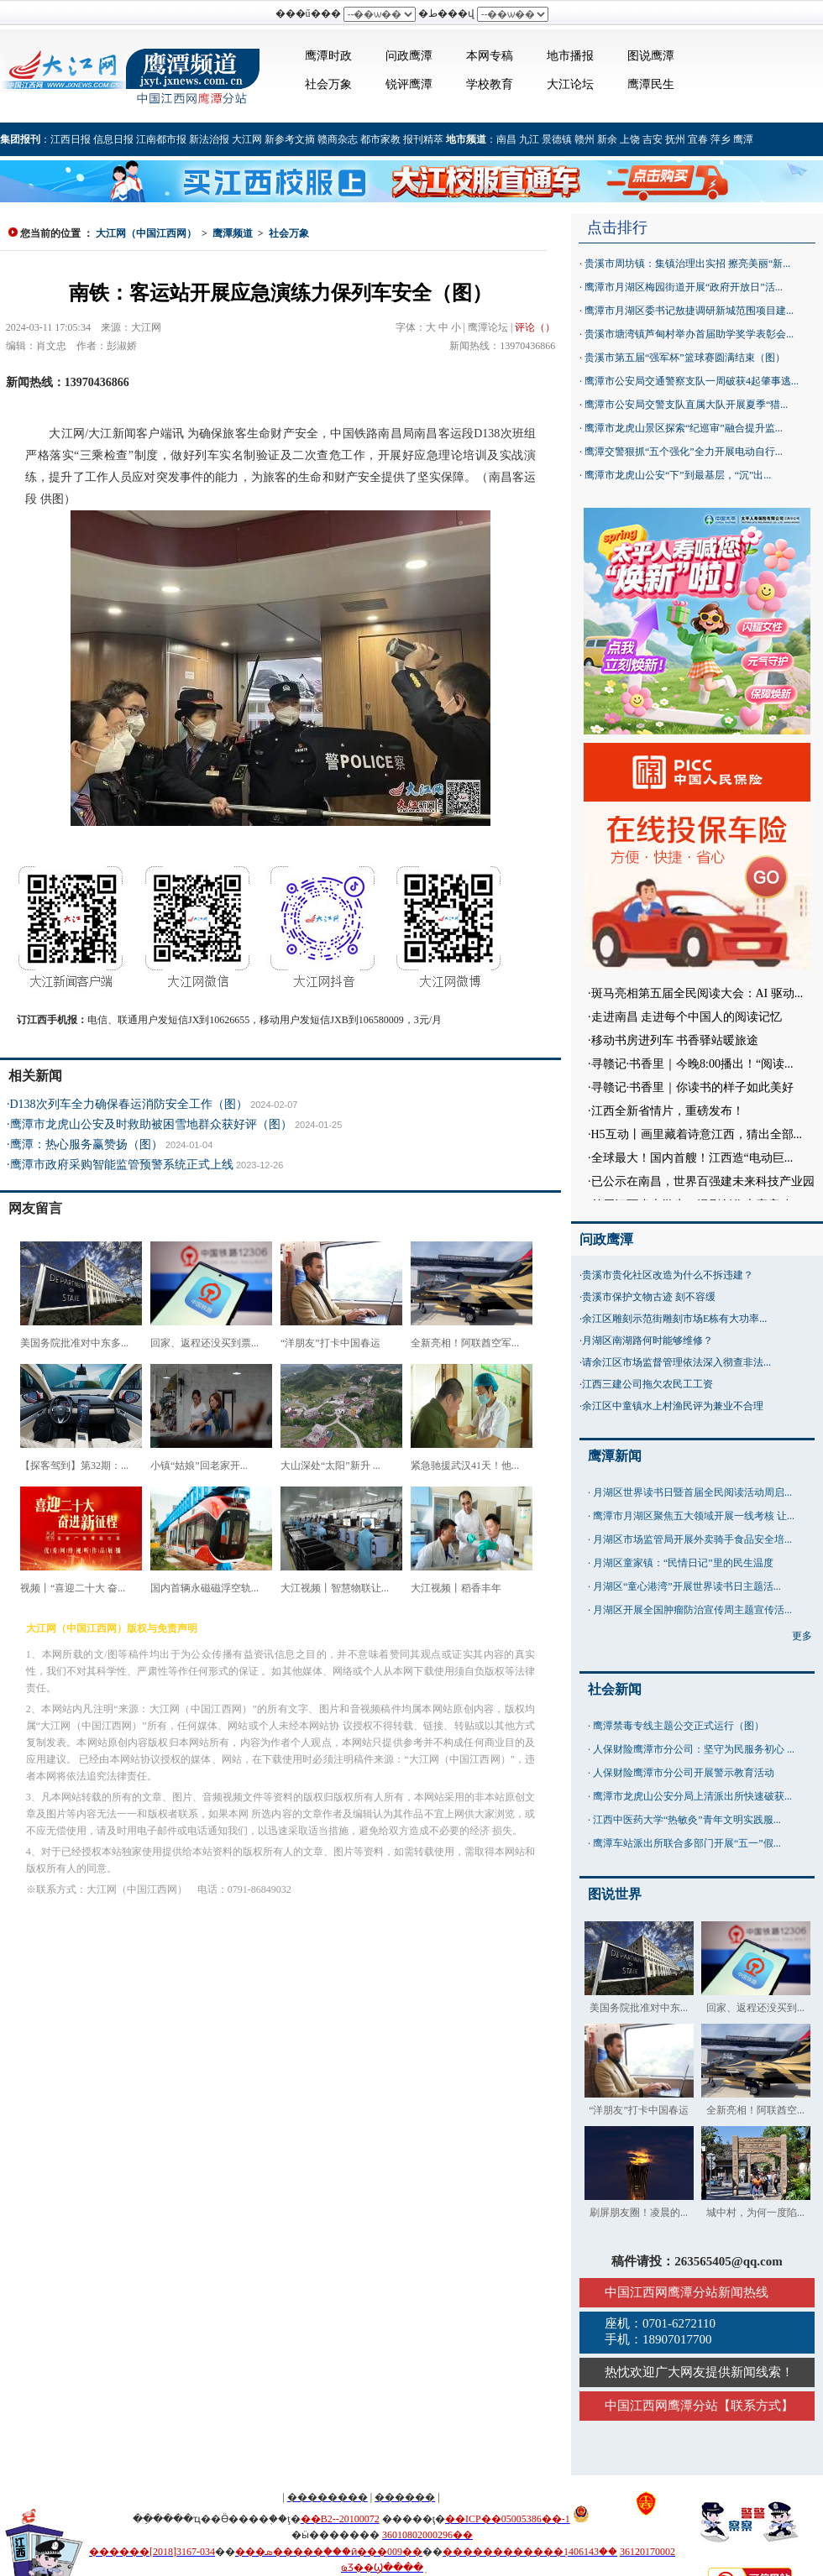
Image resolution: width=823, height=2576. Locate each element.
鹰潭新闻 (615, 1456)
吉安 (652, 139)
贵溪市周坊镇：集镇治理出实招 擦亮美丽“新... (687, 263)
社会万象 (328, 84)
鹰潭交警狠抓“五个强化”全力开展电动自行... (683, 451)
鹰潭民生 (650, 84)
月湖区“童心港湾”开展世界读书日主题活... (687, 1586)
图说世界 (615, 1894)
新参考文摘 (290, 139)
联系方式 (756, 2405)
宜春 (698, 139)
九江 (529, 139)
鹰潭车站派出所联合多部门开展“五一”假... (687, 1843)
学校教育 (489, 84)
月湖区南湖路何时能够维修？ (647, 1340)
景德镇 (557, 139)
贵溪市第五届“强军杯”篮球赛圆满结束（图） (684, 357)
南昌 (506, 139)
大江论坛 (570, 84)
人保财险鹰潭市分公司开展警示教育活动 (683, 1773)
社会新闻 (615, 1689)
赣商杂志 (337, 139)
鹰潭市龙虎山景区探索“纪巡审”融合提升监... (683, 428)
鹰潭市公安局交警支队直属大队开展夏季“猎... (686, 404)
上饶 (630, 139)
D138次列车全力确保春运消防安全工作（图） (129, 1104)
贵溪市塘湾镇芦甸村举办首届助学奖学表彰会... (689, 334)
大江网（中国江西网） (146, 233)
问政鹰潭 (408, 56)
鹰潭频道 (232, 233)
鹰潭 (743, 139)
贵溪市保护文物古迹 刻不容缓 (649, 1297)
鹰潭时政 (328, 56)
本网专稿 (489, 56)
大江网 (247, 139)
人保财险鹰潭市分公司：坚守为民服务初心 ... (693, 1749)
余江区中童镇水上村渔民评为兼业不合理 (672, 1406)
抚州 (675, 139)
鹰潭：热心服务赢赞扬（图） (86, 1144)
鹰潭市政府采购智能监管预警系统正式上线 (121, 1164)
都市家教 (380, 139)
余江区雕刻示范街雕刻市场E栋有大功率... (674, 1319)
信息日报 (113, 139)
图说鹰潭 (650, 56)
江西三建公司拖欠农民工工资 (647, 1384)
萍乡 (720, 139)
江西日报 (70, 139)
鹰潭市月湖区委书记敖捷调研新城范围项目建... (689, 310)
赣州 (584, 139)
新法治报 (209, 139)
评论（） (535, 327)
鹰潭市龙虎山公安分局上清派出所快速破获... (692, 1796)
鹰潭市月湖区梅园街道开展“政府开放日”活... (683, 287)
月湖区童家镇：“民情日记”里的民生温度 (683, 1563)
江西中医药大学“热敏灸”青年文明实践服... (687, 1820)
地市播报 (570, 56)
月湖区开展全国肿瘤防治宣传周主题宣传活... (692, 1610)
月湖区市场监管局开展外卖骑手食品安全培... (692, 1539)
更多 (802, 1636)
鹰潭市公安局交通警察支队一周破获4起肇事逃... (691, 381)
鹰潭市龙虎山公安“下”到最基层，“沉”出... (677, 475)
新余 (607, 139)
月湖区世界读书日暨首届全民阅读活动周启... (692, 1492)
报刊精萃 (423, 139)
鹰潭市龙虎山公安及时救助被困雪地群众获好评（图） (151, 1124)
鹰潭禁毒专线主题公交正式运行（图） (678, 1726)
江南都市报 (161, 139)
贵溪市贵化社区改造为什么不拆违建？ (667, 1275)
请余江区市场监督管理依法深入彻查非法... (676, 1362)
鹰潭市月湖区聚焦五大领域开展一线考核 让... (693, 1516)
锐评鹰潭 (408, 84)
